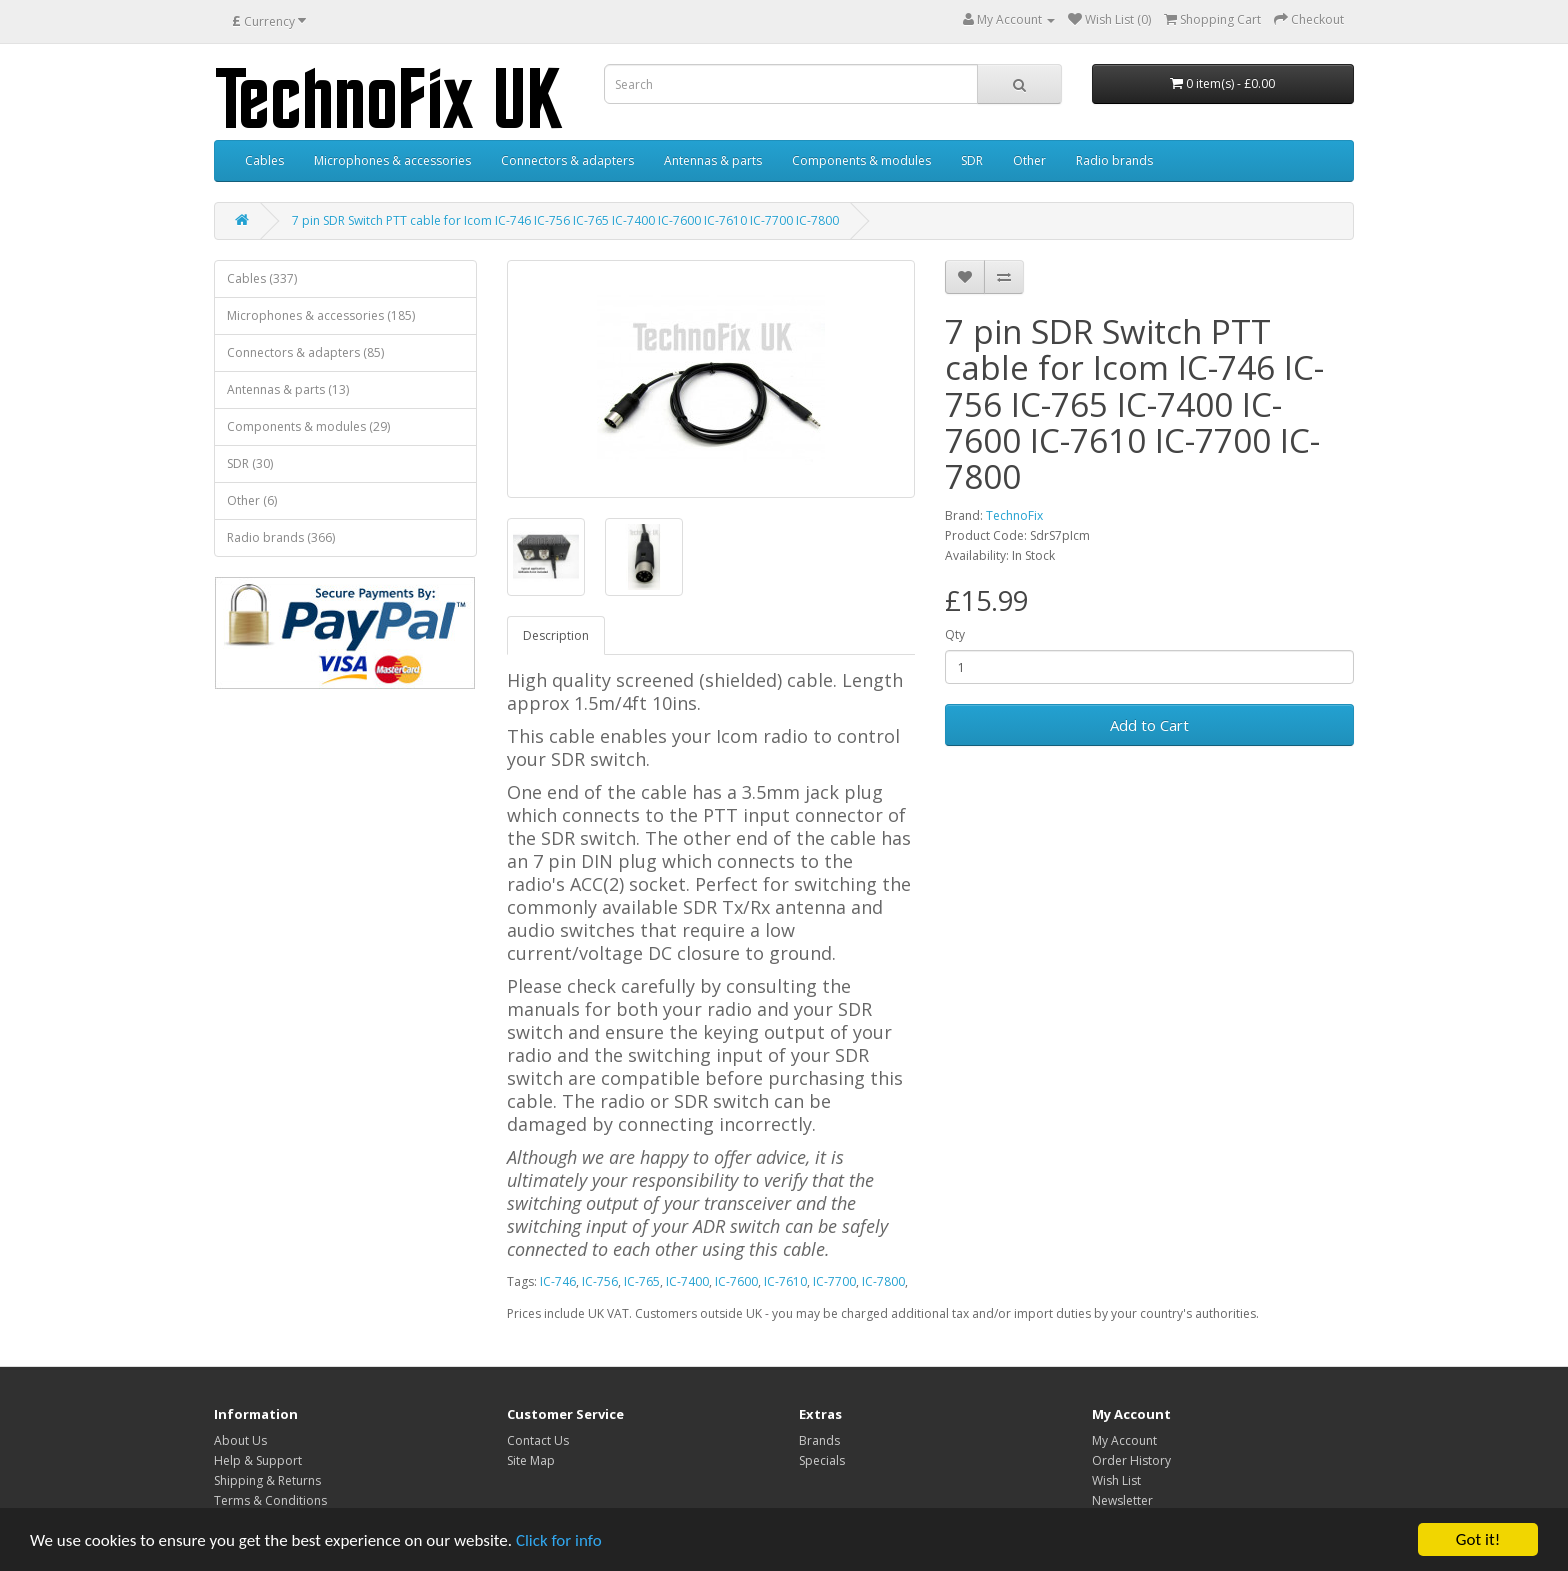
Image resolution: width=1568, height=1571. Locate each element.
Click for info (559, 1540)
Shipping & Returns (267, 1480)
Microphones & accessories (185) (321, 315)
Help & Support (258, 1460)
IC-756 (600, 1281)
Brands (819, 1440)
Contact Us (538, 1440)
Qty (955, 634)
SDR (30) (250, 463)
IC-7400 (687, 1281)
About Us (240, 1440)
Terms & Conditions (270, 1500)
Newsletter (1122, 1500)
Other (1029, 160)
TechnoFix (1014, 515)
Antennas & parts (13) (288, 389)
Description (556, 635)
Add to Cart (1149, 725)
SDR (972, 160)
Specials (822, 1460)
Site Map (531, 1460)
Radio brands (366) (281, 537)
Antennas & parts (713, 160)
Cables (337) (262, 278)
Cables (264, 160)
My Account (1124, 1440)
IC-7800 (883, 1281)
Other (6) (252, 500)
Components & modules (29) (308, 426)
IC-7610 (785, 1281)
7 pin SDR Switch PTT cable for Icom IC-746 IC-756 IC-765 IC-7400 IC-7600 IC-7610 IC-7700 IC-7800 (565, 220)
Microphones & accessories (392, 160)
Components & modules (861, 160)
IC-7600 (736, 1281)
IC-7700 (834, 1281)
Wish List (1116, 1480)
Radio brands (1114, 160)
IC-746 (558, 1281)
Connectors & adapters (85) (305, 352)
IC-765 (642, 1281)
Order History (1131, 1460)
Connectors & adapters (567, 160)
